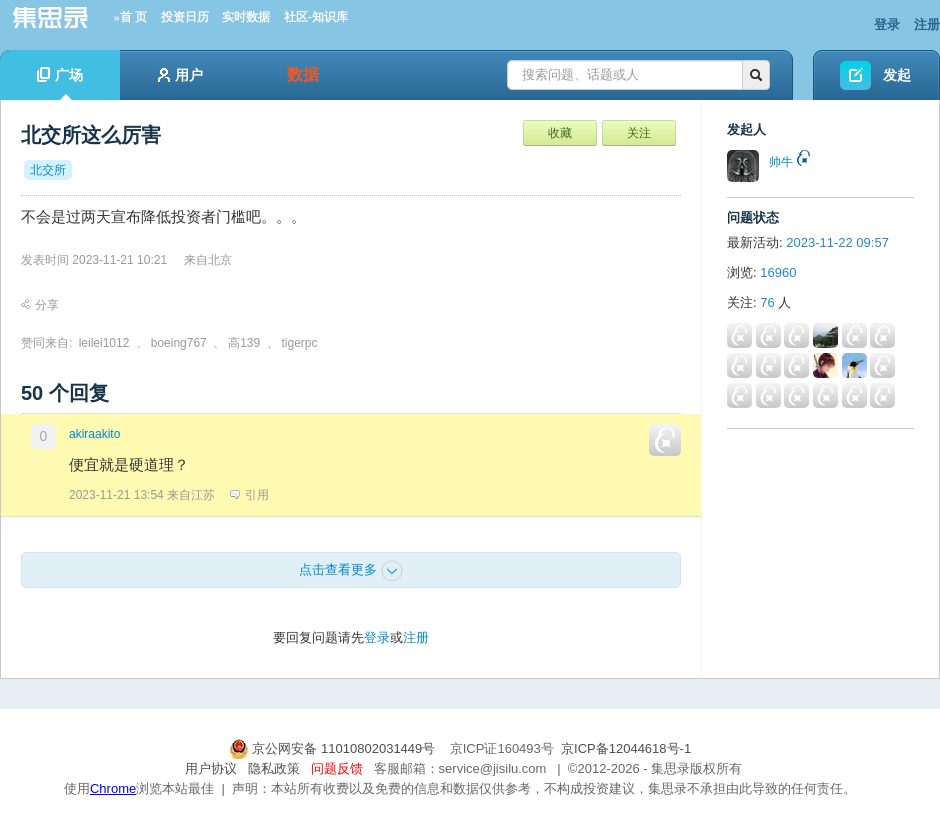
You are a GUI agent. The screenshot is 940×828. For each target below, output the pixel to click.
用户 (180, 75)
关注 (639, 133)
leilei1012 (104, 343)
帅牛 (781, 162)
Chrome (113, 788)
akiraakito (94, 434)
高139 (244, 343)
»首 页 (130, 17)
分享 (40, 305)
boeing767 (179, 343)
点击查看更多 (351, 571)
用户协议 (211, 768)
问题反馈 (337, 768)
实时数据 (246, 17)
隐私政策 (274, 768)
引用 (249, 495)
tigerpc (300, 343)
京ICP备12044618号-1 (626, 748)
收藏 (560, 133)
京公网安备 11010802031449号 (334, 748)
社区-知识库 (316, 17)
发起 (897, 75)
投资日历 (185, 17)
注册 (927, 24)
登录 (887, 24)
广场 (60, 83)
